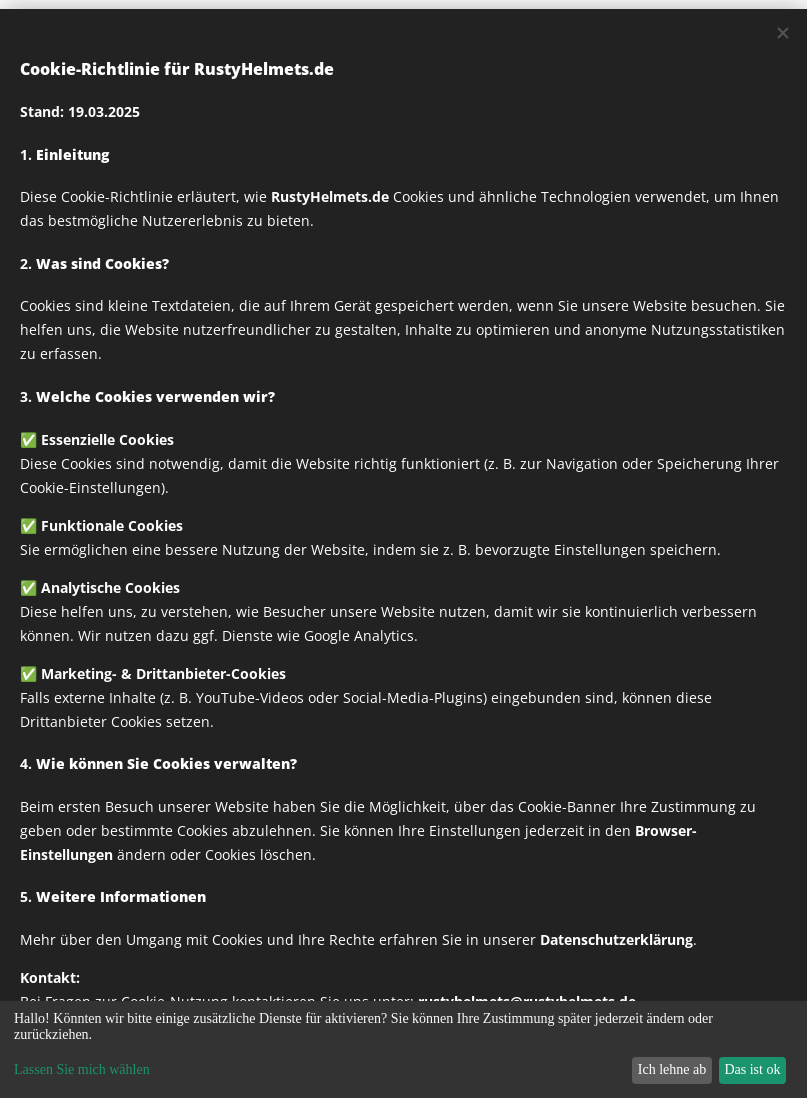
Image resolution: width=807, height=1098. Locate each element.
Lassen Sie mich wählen (82, 1069)
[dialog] (403, 1049)
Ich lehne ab (672, 1069)
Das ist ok (752, 1069)
